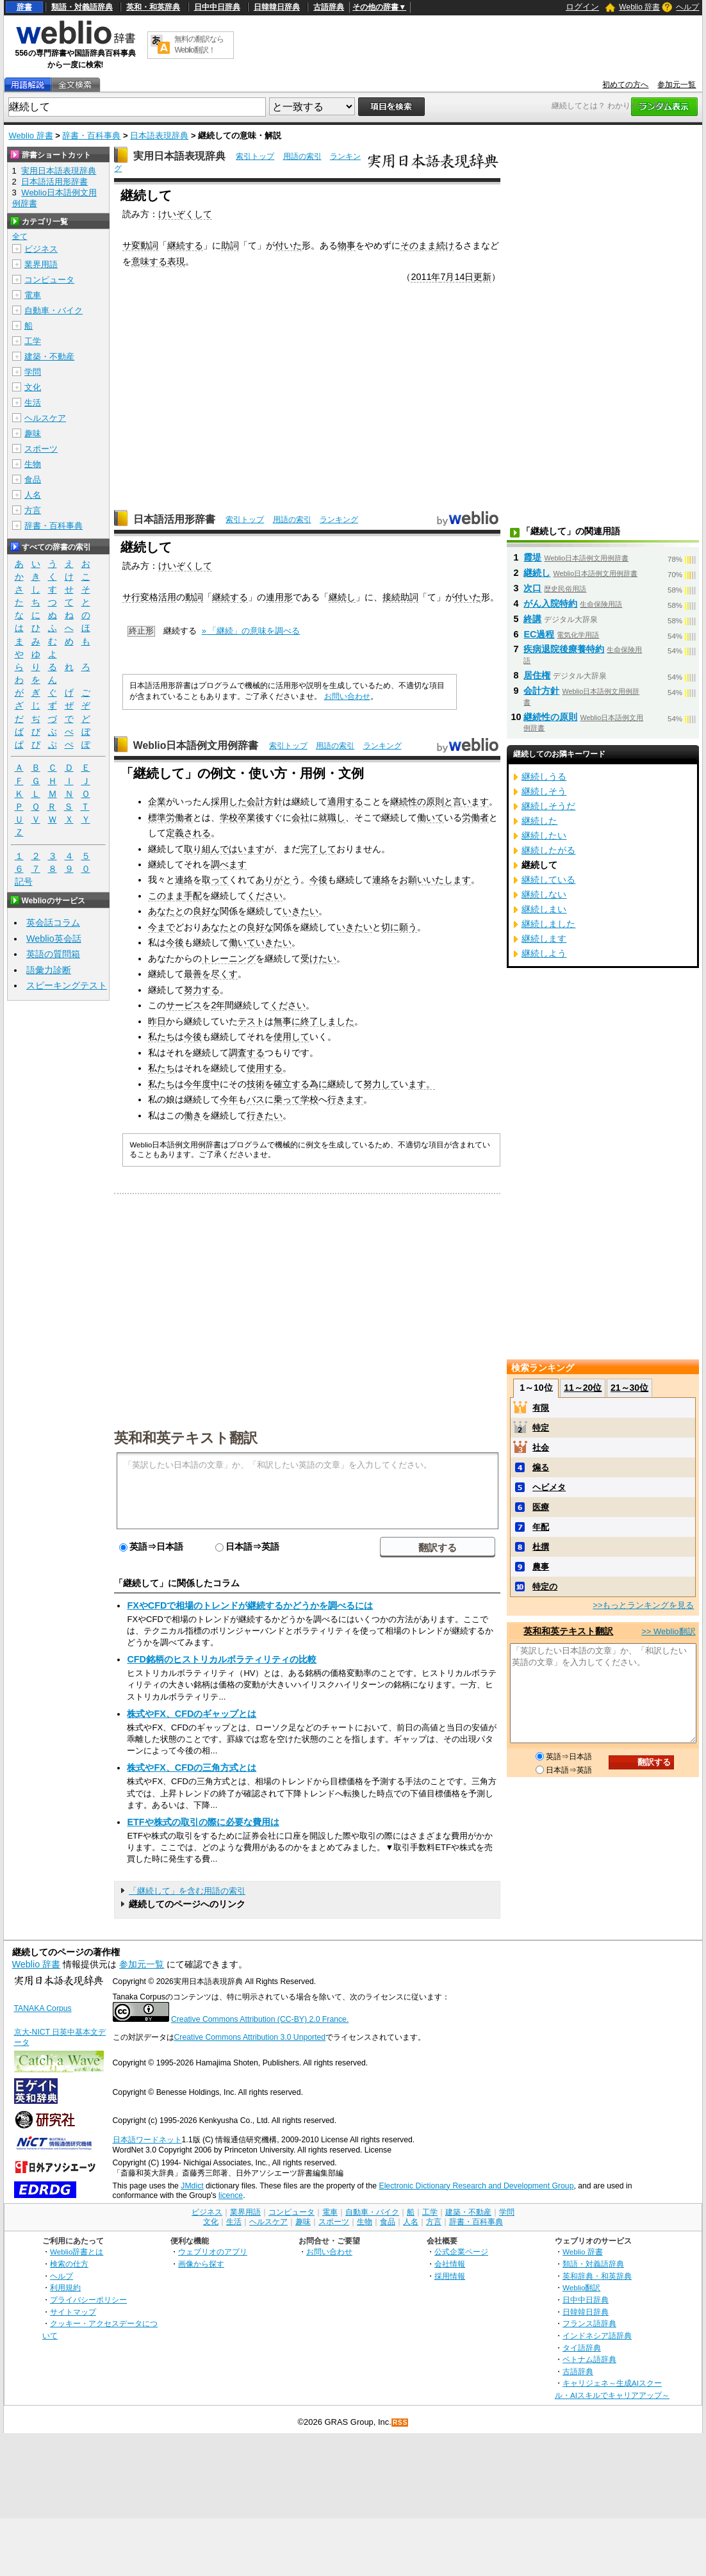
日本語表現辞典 (159, 135)
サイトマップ (73, 2312)
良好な (206, 911)
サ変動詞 (140, 245)
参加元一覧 (676, 84)
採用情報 (449, 2276)
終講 (532, 619)
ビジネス (41, 249)
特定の (544, 1586)
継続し (342, 597)
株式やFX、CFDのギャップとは (191, 1714)
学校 (309, 1099)
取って (215, 879)
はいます (247, 849)
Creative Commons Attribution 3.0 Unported (250, 2037)
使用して (291, 1036)
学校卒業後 (242, 817)
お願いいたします (435, 879)
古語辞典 (328, 7)
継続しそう (543, 791)
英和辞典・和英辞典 (597, 2276)
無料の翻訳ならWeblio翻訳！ (199, 44)
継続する (185, 245)
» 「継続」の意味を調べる (251, 631)
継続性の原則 (417, 801)
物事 (347, 245)
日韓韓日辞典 (277, 7)
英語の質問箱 (53, 954)
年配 (540, 1527)
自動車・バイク (53, 310)
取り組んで (206, 849)
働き (193, 1115)
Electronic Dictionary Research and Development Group (476, 2185)
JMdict (192, 2185)
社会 (540, 1447)
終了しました (327, 1021)
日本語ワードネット (147, 2139)
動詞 (194, 597)
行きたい (265, 1115)
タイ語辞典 (581, 2347)
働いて (430, 817)
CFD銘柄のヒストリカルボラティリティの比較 (221, 1659)
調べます (229, 864)
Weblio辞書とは (76, 2251)
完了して (318, 849)
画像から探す (201, 2264)
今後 (318, 879)
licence (230, 2195)
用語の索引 (302, 156)
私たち (161, 1036)
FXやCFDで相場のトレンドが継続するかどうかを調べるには (250, 1605)
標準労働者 (170, 817)
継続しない (543, 894)
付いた (288, 245)
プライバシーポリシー (88, 2299)
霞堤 (532, 557)
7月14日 (456, 277)
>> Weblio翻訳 (668, 1631)
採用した (229, 801)
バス (256, 1099)
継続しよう (543, 953)
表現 (176, 261)
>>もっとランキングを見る (643, 1605)
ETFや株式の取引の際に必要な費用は (203, 1822)
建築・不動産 (49, 356)
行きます (345, 1099)
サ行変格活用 (149, 597)
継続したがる (548, 850)
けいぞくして (185, 214)
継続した (539, 821)
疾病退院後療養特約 (563, 649)
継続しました (548, 924)
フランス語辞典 (589, 2323)
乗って (287, 1099)
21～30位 (629, 1387)
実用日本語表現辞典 (179, 156)
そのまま (418, 245)
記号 (24, 882)
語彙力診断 (48, 970)
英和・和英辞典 (153, 7)
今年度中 (202, 1084)
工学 (32, 341)
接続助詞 (400, 597)
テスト (251, 1021)
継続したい (543, 835)
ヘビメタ (549, 1487)
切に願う (399, 927)
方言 (32, 510)
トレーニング (229, 958)
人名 (32, 495)
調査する (247, 1052)
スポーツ (41, 449)
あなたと (166, 911)
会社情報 (449, 2264)
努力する (202, 990)
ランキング (339, 519)
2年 (218, 1005)
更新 (482, 277)
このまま (166, 895)
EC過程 (538, 634)
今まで (161, 927)
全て (20, 236)
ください (265, 895)
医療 (540, 1507)
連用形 (279, 597)
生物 (32, 464)
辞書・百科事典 (91, 135)
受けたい (318, 958)
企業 (157, 801)
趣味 (32, 433)
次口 (532, 588)
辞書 (24, 7)
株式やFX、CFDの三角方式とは (191, 1767)
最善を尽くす (211, 974)
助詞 (230, 245)
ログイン (582, 7)
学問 (32, 372)
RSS (400, 2422)
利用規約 (65, 2287)
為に (318, 1084)
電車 (32, 295)
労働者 (475, 817)
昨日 (157, 1021)
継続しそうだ (548, 806)
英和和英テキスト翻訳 (186, 1437)
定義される (188, 833)
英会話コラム (53, 922)
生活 (32, 402)
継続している (548, 879)
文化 (32, 387)
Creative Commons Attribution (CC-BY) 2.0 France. (260, 2019)
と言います (466, 801)
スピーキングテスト (66, 985)
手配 (193, 895)
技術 (256, 1084)
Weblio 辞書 (639, 7)
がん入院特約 (550, 603)
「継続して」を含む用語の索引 (187, 1891)
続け (445, 245)
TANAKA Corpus (43, 2008)
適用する (345, 801)
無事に (287, 1021)
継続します (543, 938)
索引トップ (255, 156)
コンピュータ (49, 279)
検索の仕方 (69, 2264)
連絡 (184, 879)
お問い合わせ (347, 696)
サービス (184, 1005)
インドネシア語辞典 (597, 2335)
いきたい (300, 911)
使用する (265, 1068)
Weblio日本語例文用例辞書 (196, 745)
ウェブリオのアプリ (212, 2251)
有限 (540, 1408)
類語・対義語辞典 (82, 7)
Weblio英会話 (53, 938)
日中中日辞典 (217, 7)
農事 (540, 1566)
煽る (540, 1467)
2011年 (425, 277)
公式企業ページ (461, 2251)
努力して (381, 1084)
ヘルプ (687, 7)
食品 (32, 479)
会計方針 (265, 801)
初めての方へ (625, 84)
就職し (331, 817)
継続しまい (543, 909)
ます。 (421, 1084)
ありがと (273, 879)
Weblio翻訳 (581, 2287)
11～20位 (583, 1387)
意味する (149, 261)
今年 (229, 1099)
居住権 (536, 675)
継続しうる (543, 776)
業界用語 (41, 264)
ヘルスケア (45, 418)
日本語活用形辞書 (174, 519)
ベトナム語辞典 (589, 2359)
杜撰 (540, 1547)
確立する (291, 1084)
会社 (300, 817)
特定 (540, 1427)
